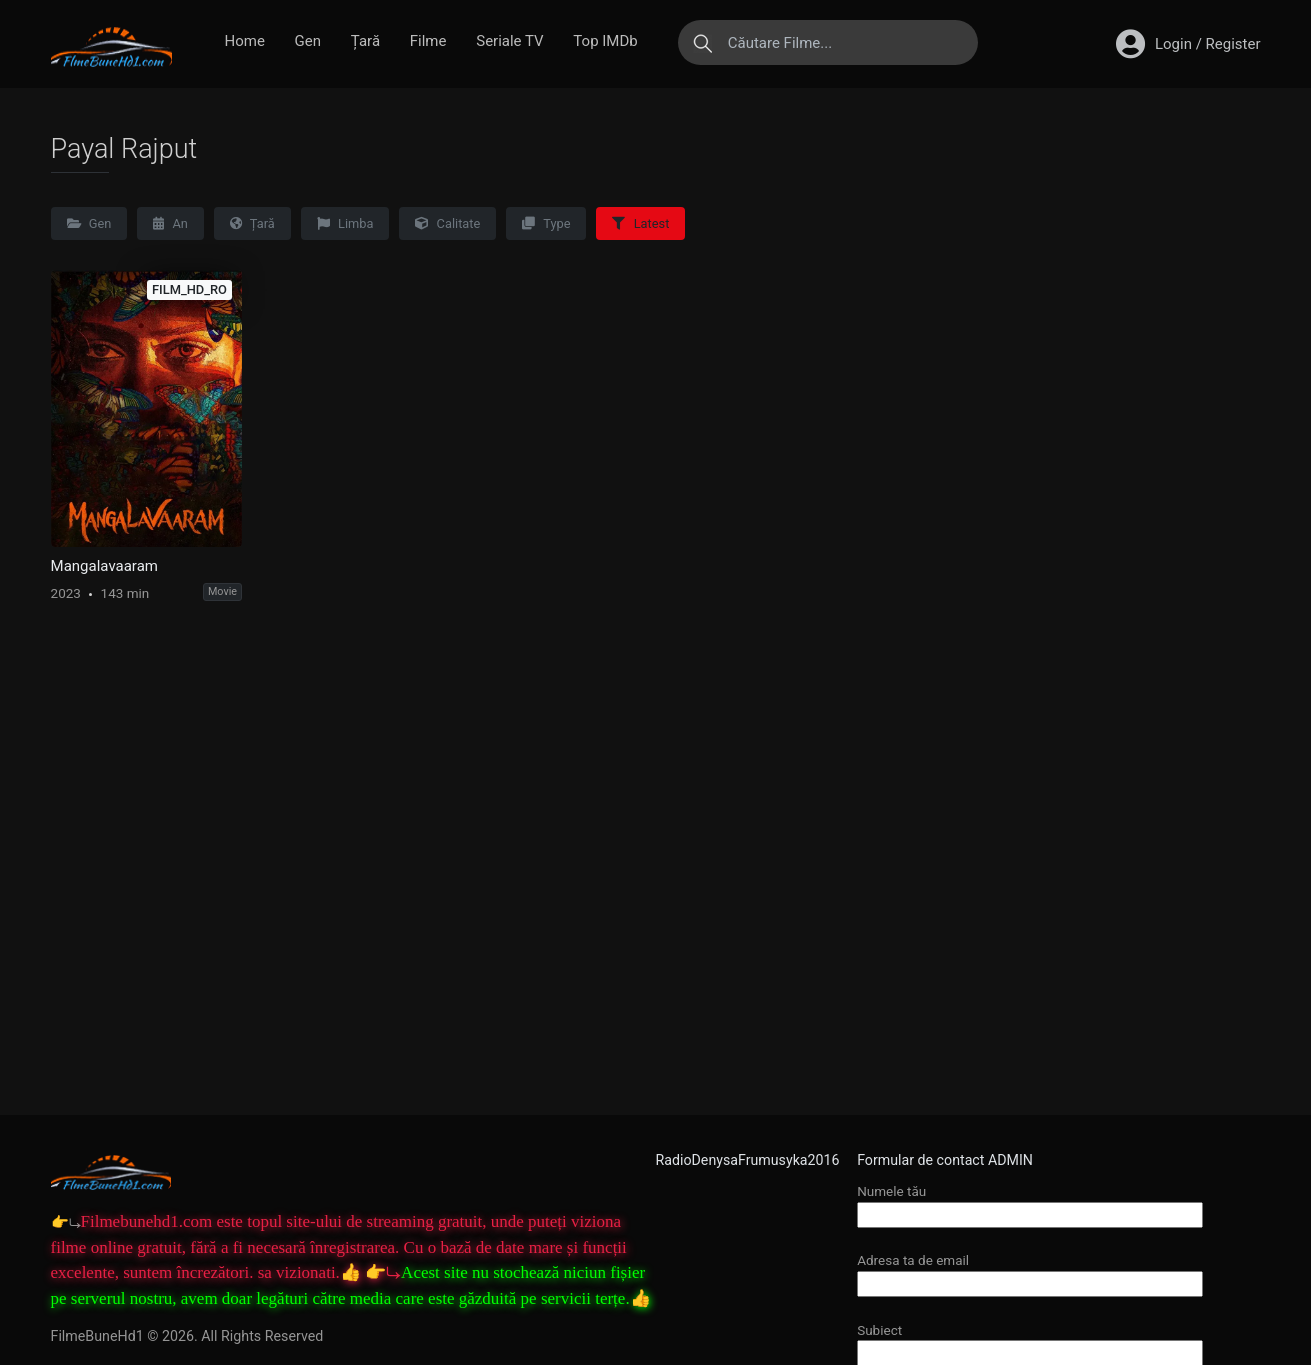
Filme (428, 41)
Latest (640, 223)
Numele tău (1030, 1202)
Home (245, 41)
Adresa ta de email (1030, 1271)
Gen (308, 41)
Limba (345, 223)
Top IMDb (605, 41)
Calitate (447, 223)
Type (546, 223)
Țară (365, 41)
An (170, 223)
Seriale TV (509, 41)
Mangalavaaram (104, 566)
